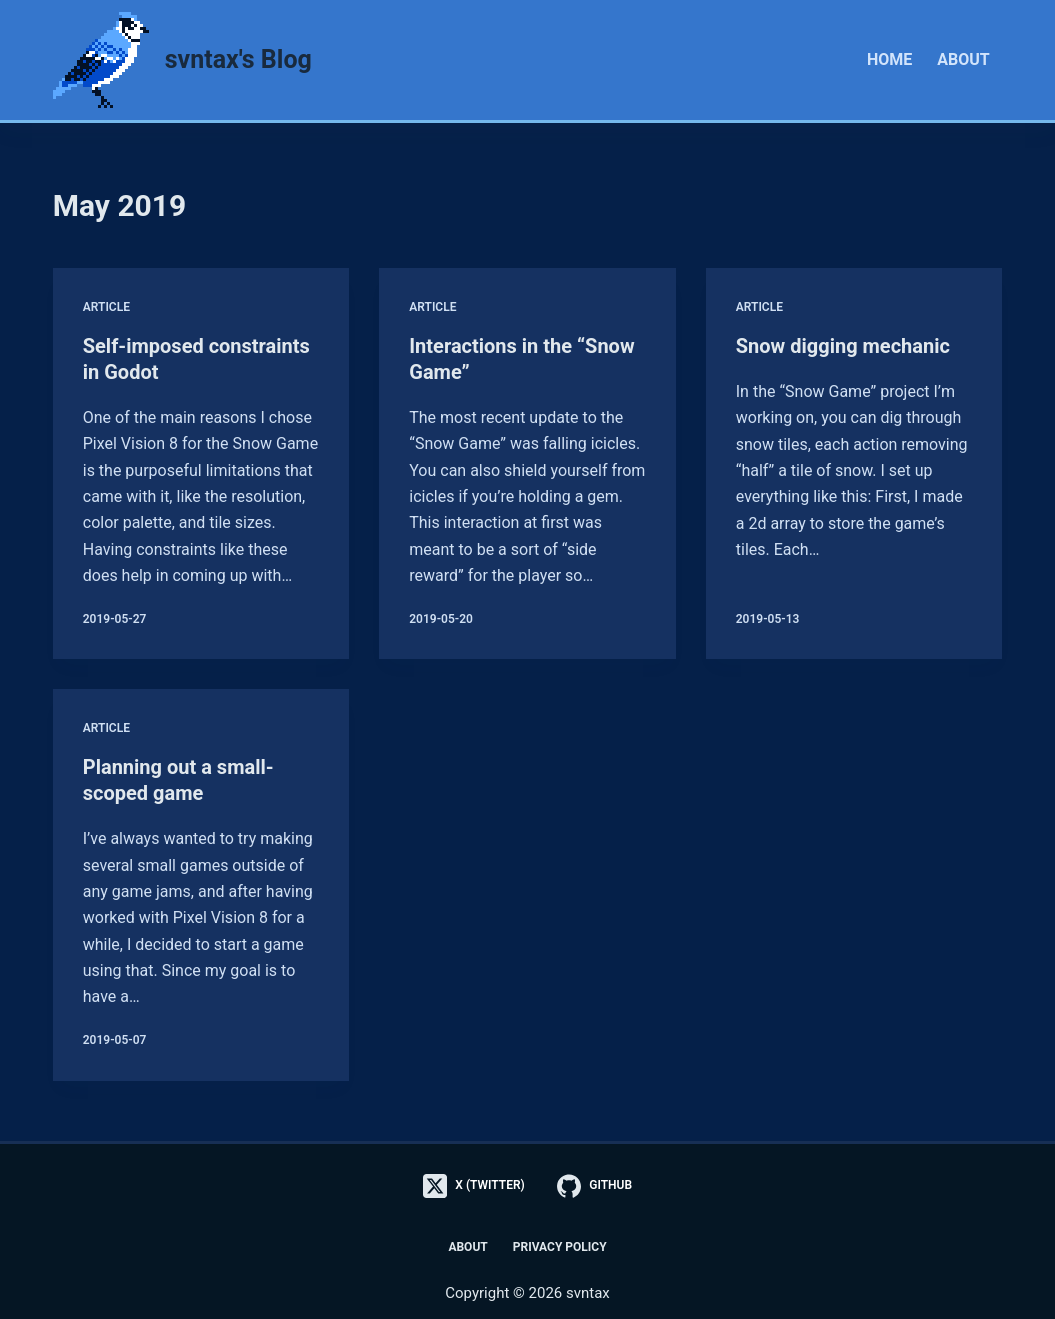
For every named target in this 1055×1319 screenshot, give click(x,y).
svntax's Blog (238, 59)
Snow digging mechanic (843, 346)
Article (106, 307)
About (963, 59)
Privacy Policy (560, 1247)
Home (889, 59)
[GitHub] (594, 1186)
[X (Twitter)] (474, 1186)
